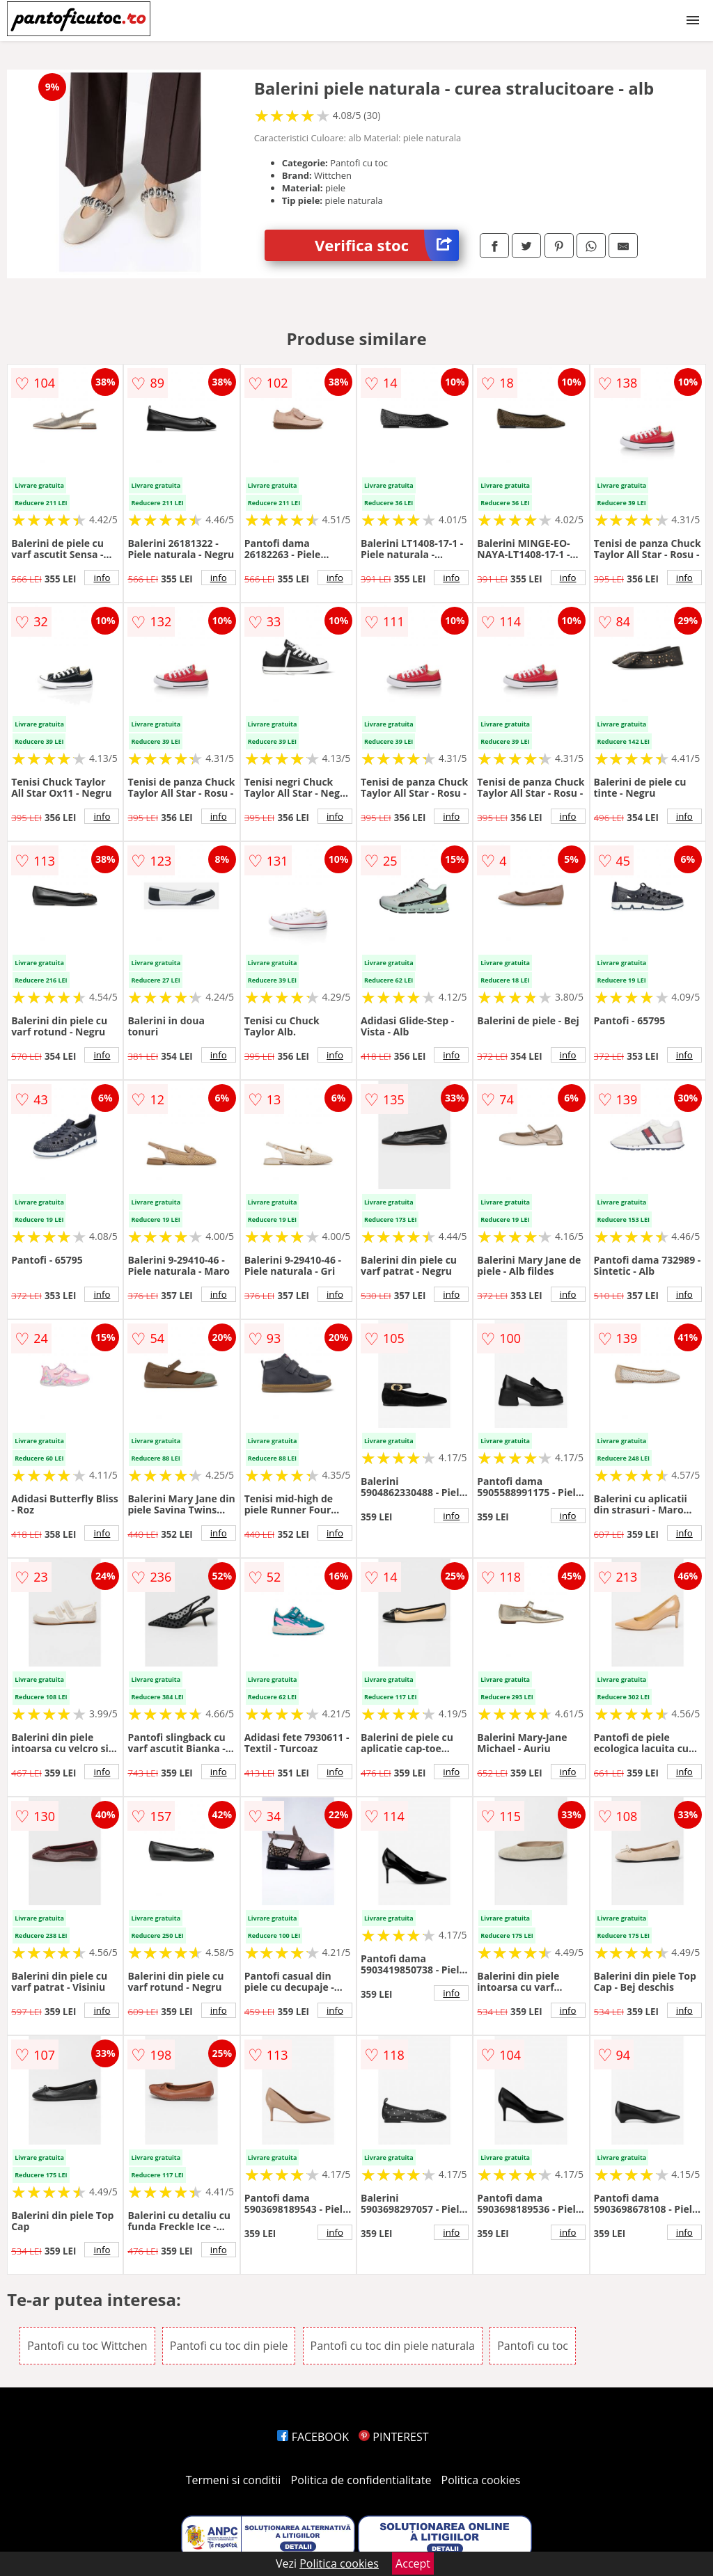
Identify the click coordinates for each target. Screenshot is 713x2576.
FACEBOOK (313, 2436)
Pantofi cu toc (532, 2345)
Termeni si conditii (233, 2480)
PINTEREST (393, 2436)
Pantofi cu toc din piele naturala (393, 2345)
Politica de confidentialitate (361, 2480)
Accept (412, 2563)
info (101, 577)
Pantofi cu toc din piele (229, 2345)
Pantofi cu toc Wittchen (87, 2345)
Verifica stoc (387, 245)
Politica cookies (481, 2480)
